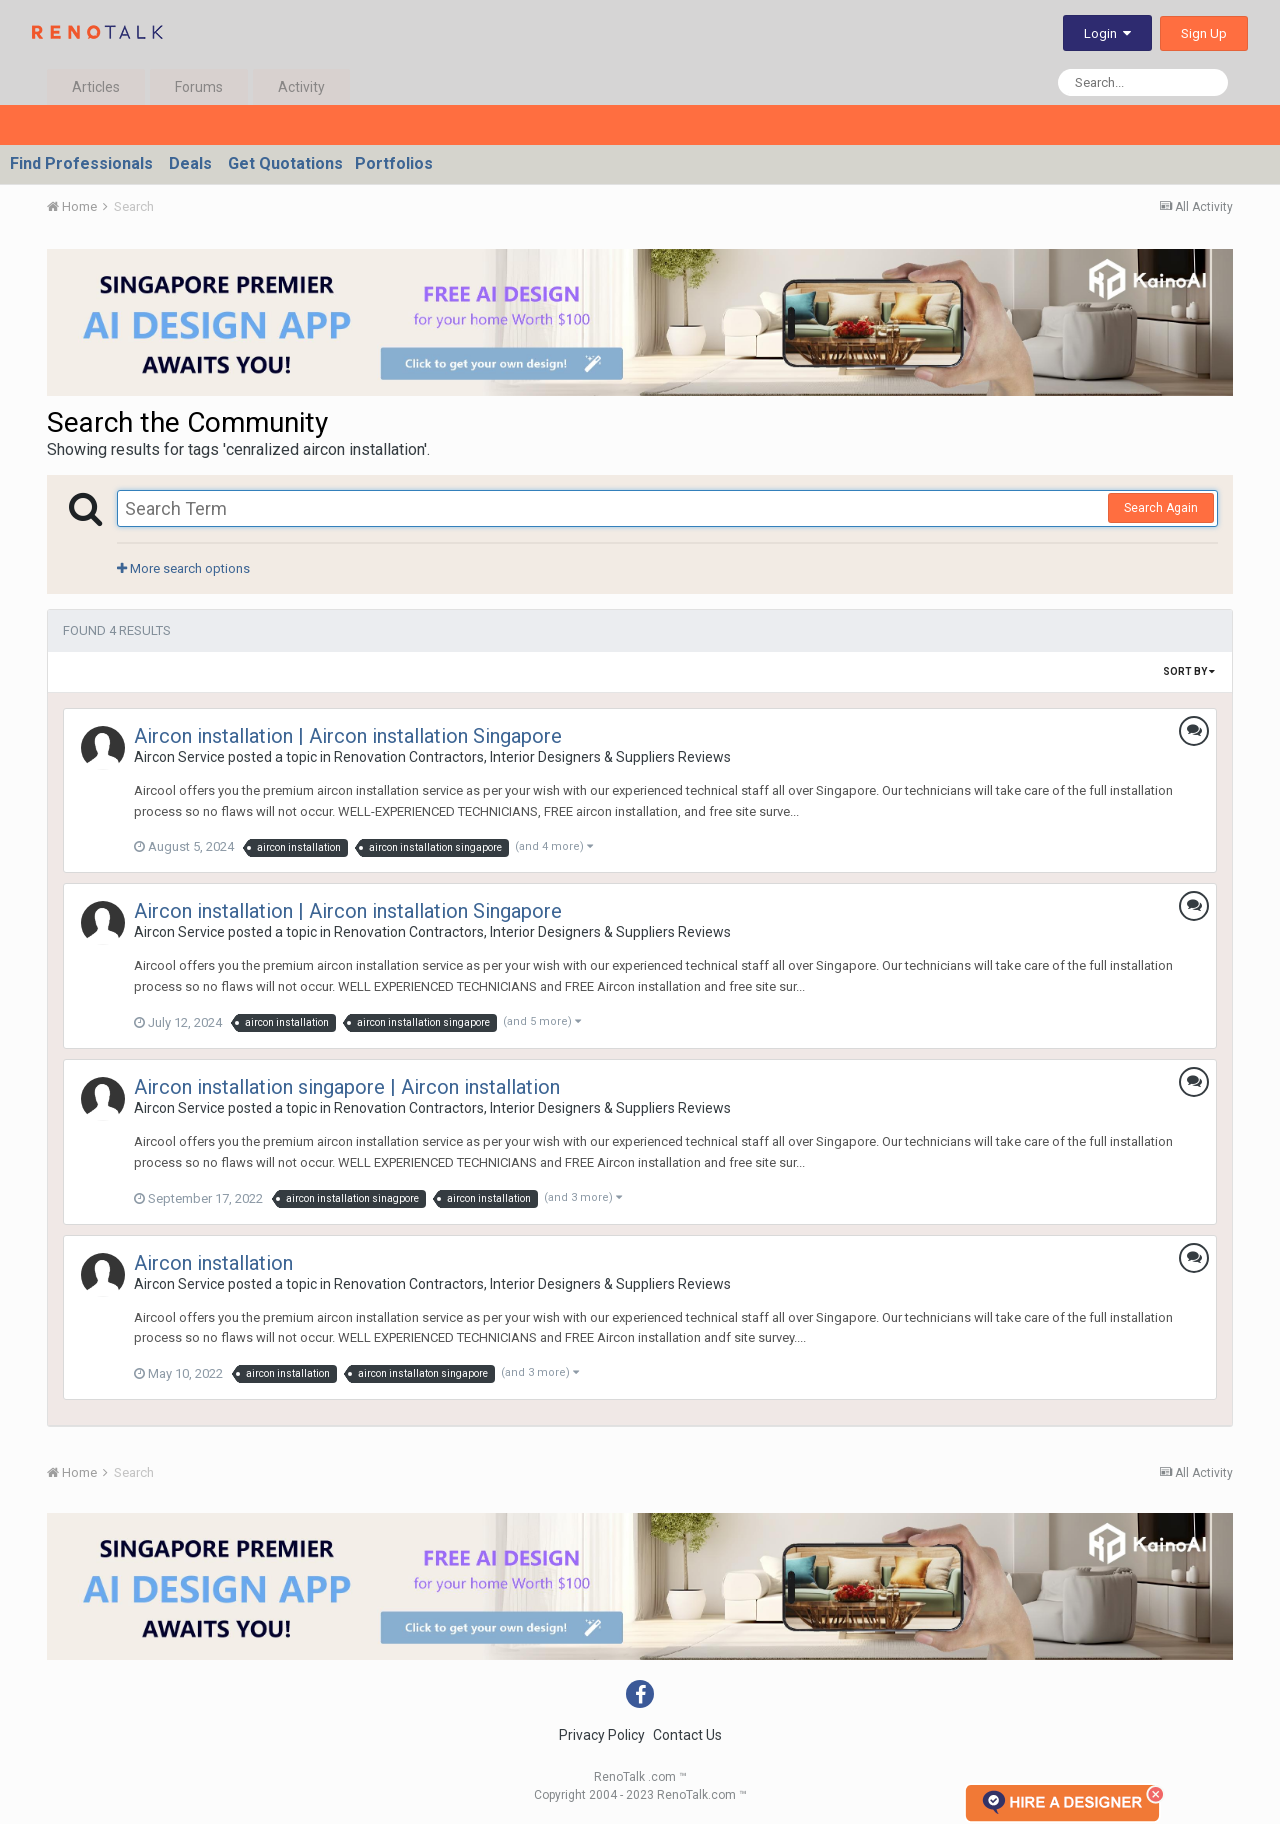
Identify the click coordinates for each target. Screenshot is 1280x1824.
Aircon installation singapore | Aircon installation (347, 1087)
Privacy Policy (602, 1735)
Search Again (1161, 508)
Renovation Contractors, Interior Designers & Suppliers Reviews (532, 757)
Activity (301, 87)
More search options (183, 568)
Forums (199, 87)
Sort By (1189, 671)
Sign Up (1204, 33)
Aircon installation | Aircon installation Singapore (348, 736)
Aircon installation (213, 1263)
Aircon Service (179, 757)
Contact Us (687, 1735)
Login (1107, 33)
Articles (96, 87)
